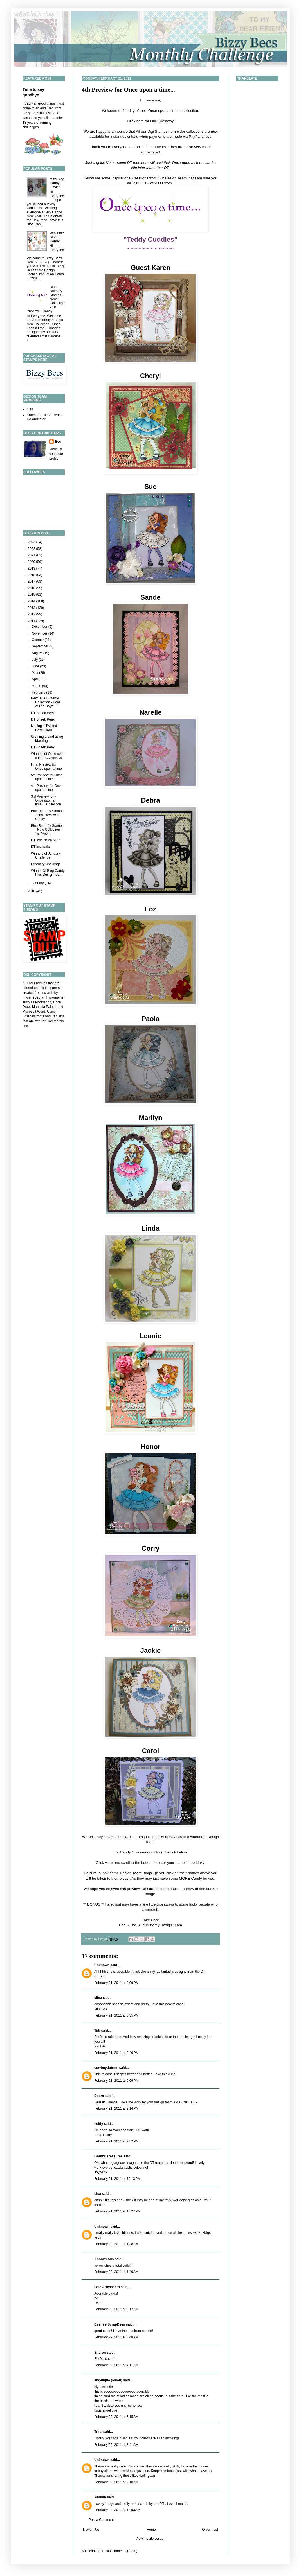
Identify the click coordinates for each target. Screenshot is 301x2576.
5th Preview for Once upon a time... (46, 777)
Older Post (210, 2530)
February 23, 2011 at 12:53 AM (117, 2510)
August (37, 653)
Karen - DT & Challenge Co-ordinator (44, 417)
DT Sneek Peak (43, 719)
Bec (58, 442)
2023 (32, 542)
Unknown (101, 1965)
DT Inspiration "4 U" (45, 840)
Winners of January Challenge (45, 855)
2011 (32, 621)
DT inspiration (41, 847)
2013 (32, 608)
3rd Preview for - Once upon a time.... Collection (46, 800)
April (35, 679)
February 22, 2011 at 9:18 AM (116, 2482)
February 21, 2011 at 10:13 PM (117, 2179)
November (40, 633)
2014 (32, 601)
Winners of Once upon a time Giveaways (47, 756)
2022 (32, 549)
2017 (32, 581)
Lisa (97, 2194)
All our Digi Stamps (151, 131)
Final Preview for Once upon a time (46, 766)
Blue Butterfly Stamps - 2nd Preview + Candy (47, 815)
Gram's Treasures (108, 2156)
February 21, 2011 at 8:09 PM (116, 1983)
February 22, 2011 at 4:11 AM (116, 2365)
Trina (98, 2432)
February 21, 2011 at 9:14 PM (116, 2108)
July (35, 660)
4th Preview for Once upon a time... (128, 89)
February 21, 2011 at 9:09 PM (116, 2081)
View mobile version (151, 2539)
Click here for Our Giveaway (150, 121)
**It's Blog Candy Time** (57, 183)
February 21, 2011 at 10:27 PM (117, 2211)
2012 (32, 614)
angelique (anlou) (108, 2380)
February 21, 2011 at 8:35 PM (116, 2015)
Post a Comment (101, 2520)
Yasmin (100, 2497)
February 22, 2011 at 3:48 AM (116, 2337)
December (40, 627)
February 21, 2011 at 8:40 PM (116, 2053)
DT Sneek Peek (43, 713)
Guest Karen (150, 267)
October (38, 640)
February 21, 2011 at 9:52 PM (116, 2141)
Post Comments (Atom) (119, 2551)
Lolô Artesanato (107, 2287)
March (37, 686)
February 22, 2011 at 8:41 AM (116, 2445)
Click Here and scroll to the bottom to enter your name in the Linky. (150, 1863)
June (36, 666)
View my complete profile (56, 453)
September (40, 646)
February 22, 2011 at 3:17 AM (116, 2309)
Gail (30, 409)
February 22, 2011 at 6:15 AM (116, 2417)
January (38, 883)
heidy (98, 2124)
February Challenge (45, 864)
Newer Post (91, 2530)
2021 (32, 555)
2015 (32, 595)
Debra (99, 2096)
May (35, 673)
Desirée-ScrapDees (109, 2324)
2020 (32, 562)
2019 (32, 568)
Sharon (100, 2352)
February (39, 692)
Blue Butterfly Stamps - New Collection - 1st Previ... (47, 830)
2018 (32, 575)
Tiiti (97, 2031)
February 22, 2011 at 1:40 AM (116, 2272)
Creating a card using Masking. (47, 738)
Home (151, 2530)
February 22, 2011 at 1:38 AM (116, 2244)
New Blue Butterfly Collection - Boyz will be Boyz (45, 702)
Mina (98, 1998)
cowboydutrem (106, 2068)
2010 (32, 891)
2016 (32, 588)
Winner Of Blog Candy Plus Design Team (47, 873)
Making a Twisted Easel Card (44, 728)
